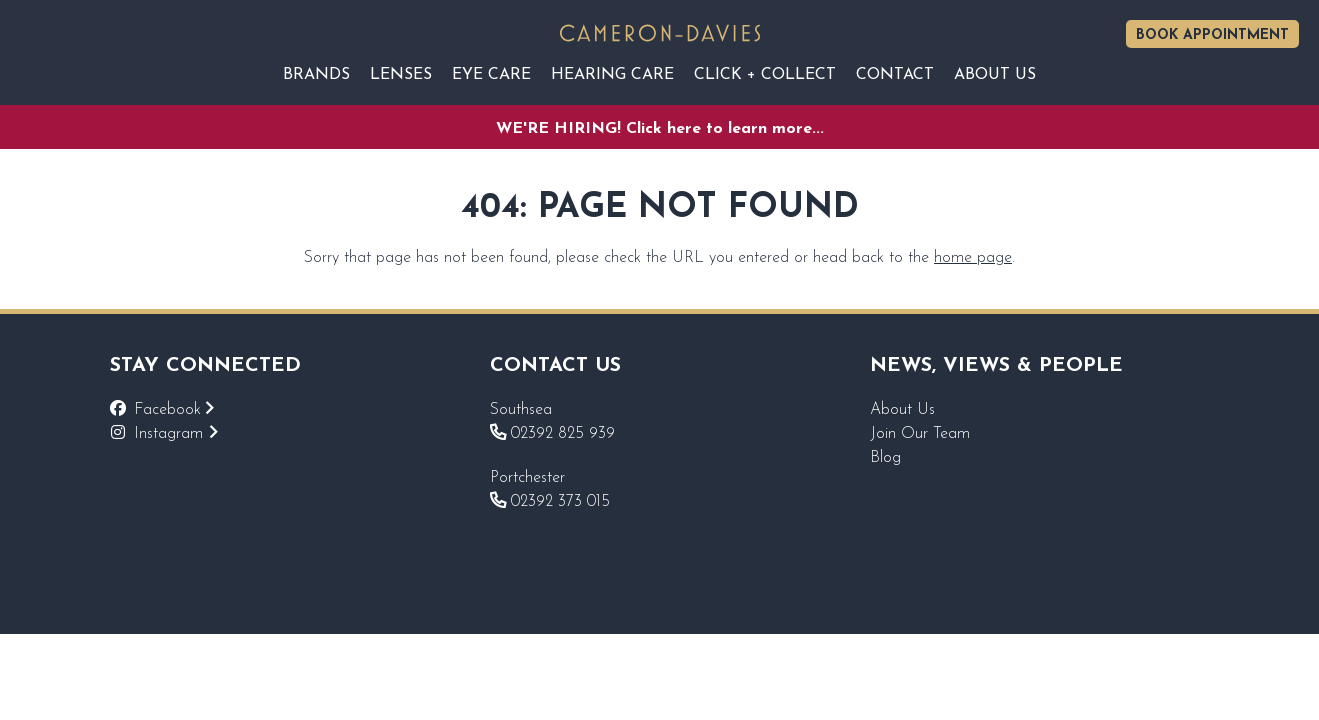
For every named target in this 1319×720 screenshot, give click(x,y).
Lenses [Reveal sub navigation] (401, 75)
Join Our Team (920, 434)
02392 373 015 (550, 502)
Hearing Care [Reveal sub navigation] (612, 75)
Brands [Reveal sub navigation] (316, 75)
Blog (885, 458)
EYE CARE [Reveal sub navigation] (491, 75)
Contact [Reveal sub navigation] (895, 75)
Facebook (174, 410)
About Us (902, 410)
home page (973, 258)
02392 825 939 (552, 434)
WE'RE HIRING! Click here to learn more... (660, 129)
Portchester (527, 478)
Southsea (521, 410)
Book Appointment (1212, 35)
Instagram (176, 434)
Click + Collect (765, 75)
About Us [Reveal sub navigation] (995, 75)
